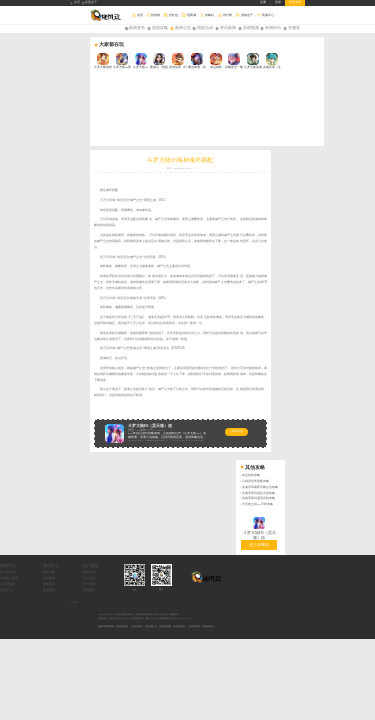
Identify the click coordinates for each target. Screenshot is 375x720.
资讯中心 (121, 404)
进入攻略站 (349, 167)
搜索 (369, 15)
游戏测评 (119, 422)
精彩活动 (205, 28)
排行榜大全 (77, 410)
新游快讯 (119, 428)
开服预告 (160, 428)
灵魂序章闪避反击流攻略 (348, 116)
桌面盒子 (90, 3)
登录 (278, 2)
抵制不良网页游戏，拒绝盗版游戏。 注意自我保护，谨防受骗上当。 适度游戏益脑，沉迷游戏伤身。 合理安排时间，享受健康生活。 (157, 463)
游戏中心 (78, 404)
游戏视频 (251, 28)
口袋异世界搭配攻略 (345, 105)
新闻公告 (183, 28)
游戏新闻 (119, 416)
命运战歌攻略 (341, 99)
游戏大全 (160, 410)
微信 (232, 426)
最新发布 (137, 28)
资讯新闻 (228, 28)
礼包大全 (160, 416)
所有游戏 (295, 2)
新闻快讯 (273, 28)
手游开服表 (77, 422)
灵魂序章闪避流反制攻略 (348, 122)
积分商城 (160, 422)
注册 (263, 2)
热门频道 (162, 404)
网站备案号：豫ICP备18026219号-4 (114, 456)
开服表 (294, 28)
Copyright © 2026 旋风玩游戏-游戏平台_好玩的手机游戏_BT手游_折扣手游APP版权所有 (138, 452)
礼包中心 (76, 428)
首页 (75, 3)
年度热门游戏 (79, 416)
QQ (204, 426)
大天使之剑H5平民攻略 (347, 128)
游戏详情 (147, 365)
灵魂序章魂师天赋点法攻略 (350, 110)
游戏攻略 (160, 28)
